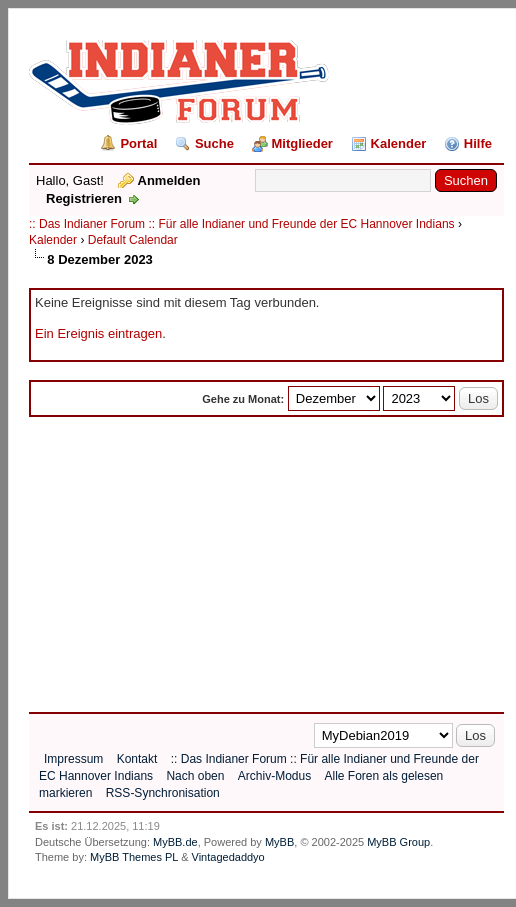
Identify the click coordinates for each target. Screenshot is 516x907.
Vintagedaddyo (228, 857)
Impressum (73, 759)
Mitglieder (302, 143)
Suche (214, 143)
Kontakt (137, 759)
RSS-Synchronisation (163, 793)
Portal (138, 143)
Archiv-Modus (274, 776)
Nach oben (195, 776)
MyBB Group (398, 842)
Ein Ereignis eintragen (98, 333)
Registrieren (84, 198)
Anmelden (169, 180)
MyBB (279, 842)
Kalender (399, 143)
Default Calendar (133, 240)
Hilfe (478, 143)
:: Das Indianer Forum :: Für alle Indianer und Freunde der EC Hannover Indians (242, 224)
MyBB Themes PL (134, 857)
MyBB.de (175, 842)
